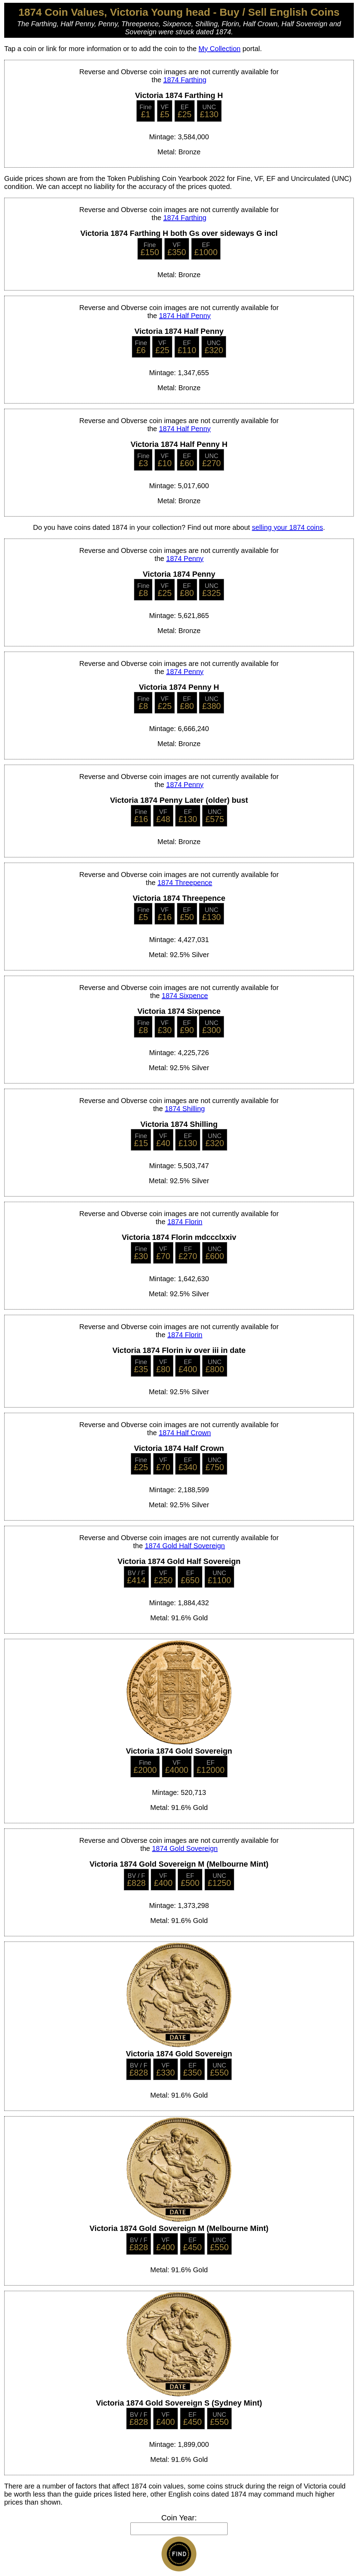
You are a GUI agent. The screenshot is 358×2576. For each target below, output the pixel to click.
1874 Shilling (185, 1108)
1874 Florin (184, 1222)
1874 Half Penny (185, 316)
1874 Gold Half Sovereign (185, 1546)
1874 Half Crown (185, 1433)
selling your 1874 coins (287, 527)
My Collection (220, 48)
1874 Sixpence (185, 995)
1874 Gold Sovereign (185, 1848)
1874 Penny (184, 558)
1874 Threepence (184, 882)
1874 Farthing (184, 80)
